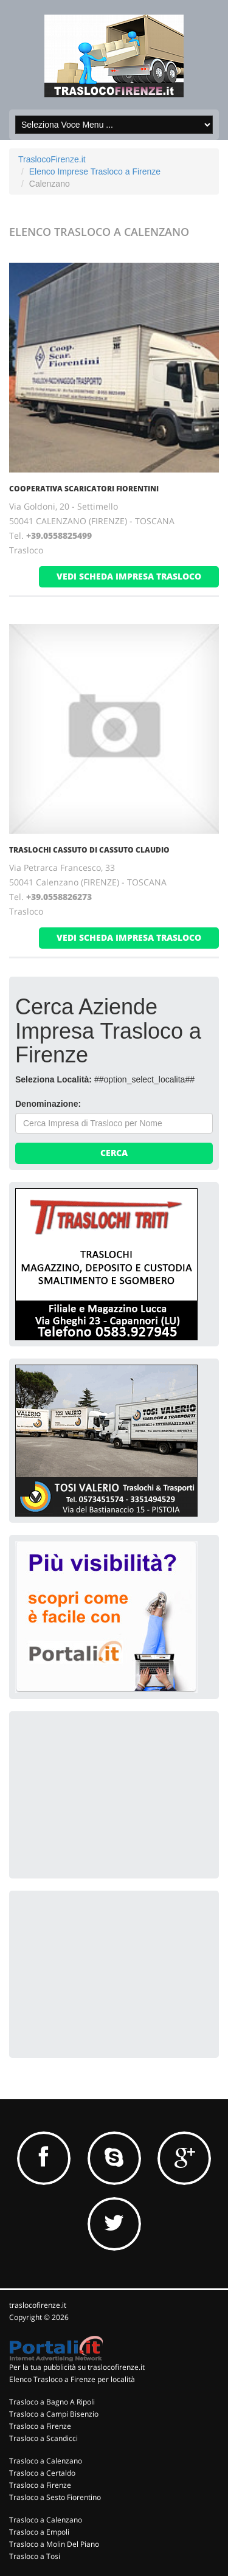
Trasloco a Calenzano (45, 2461)
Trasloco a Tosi (34, 2556)
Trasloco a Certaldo (42, 2473)
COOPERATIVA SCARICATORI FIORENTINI (84, 488)
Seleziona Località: (53, 1079)
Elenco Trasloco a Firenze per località (72, 2379)
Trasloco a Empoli (39, 2532)
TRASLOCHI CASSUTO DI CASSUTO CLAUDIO (89, 850)
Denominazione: (48, 1104)
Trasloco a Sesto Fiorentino (55, 2497)
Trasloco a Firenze (40, 2426)
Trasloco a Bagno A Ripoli (52, 2402)
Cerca (114, 1152)
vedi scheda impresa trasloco (129, 576)
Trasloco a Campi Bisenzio (53, 2414)
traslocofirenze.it (37, 2305)
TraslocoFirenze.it (52, 159)
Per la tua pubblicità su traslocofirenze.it (77, 2367)
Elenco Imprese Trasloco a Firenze (95, 171)
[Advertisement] (106, 1793)
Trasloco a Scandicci (43, 2438)
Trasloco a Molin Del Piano (54, 2544)
